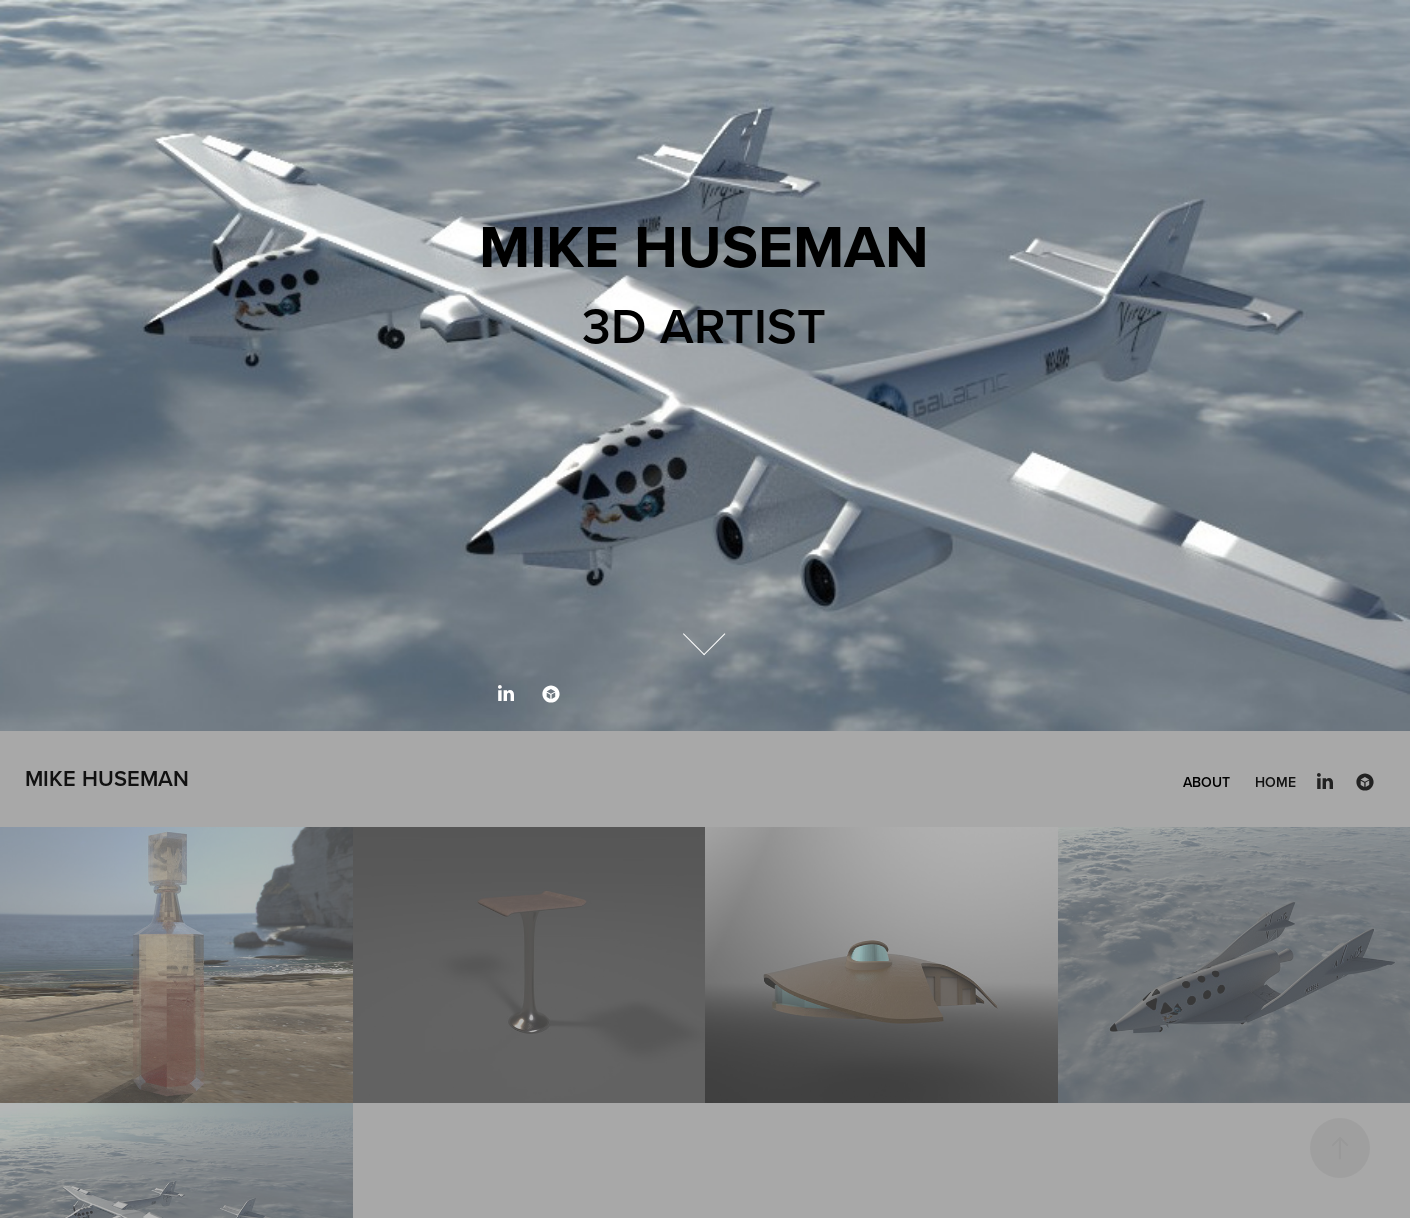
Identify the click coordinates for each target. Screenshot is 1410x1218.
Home (1275, 782)
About (1206, 782)
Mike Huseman (107, 778)
